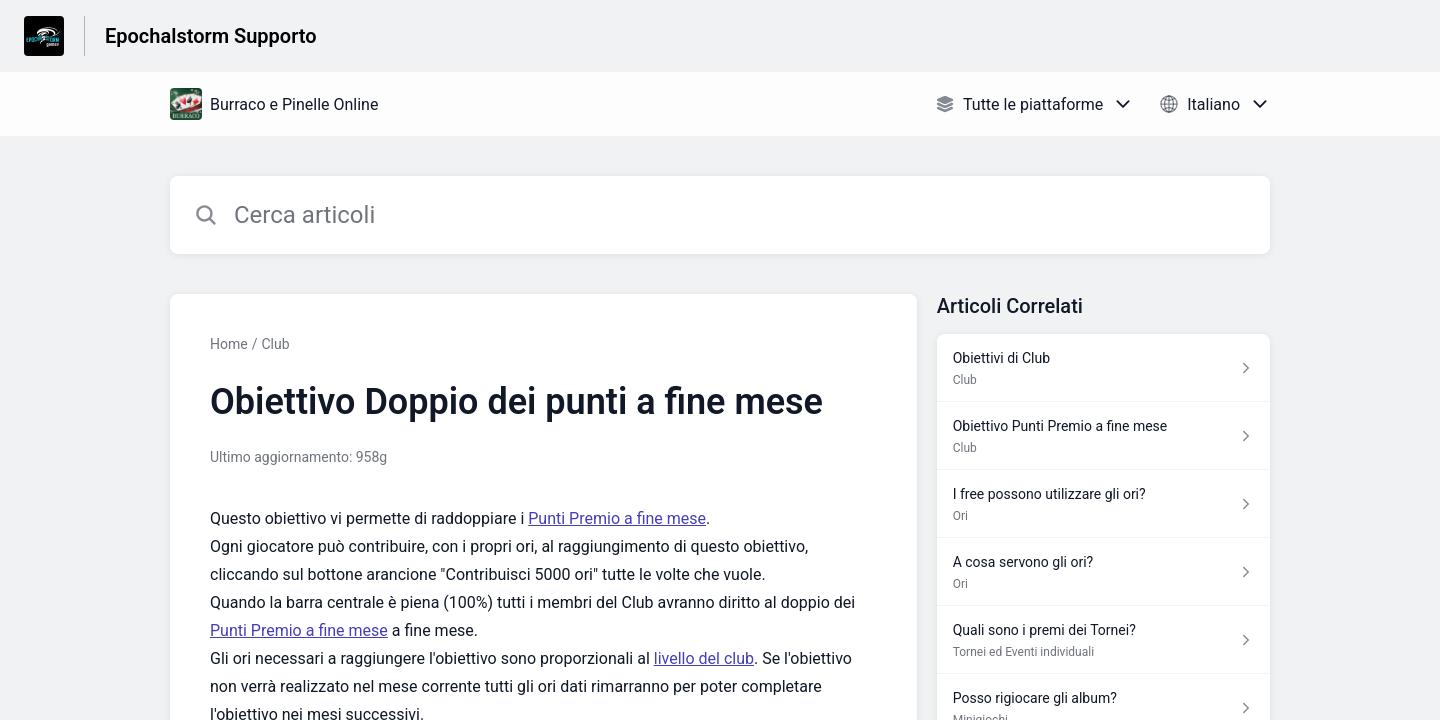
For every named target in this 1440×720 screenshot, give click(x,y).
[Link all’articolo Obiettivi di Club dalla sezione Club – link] (1103, 368)
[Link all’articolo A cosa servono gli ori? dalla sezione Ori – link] (1103, 572)
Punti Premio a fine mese (617, 518)
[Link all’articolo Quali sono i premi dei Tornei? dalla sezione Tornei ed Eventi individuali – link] (1103, 640)
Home (229, 344)
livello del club (704, 658)
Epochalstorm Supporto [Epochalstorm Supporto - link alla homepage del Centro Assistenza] (211, 36)
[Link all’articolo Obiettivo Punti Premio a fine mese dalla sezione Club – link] (1103, 436)
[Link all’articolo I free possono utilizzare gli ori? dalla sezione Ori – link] (1103, 504)
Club (275, 344)
